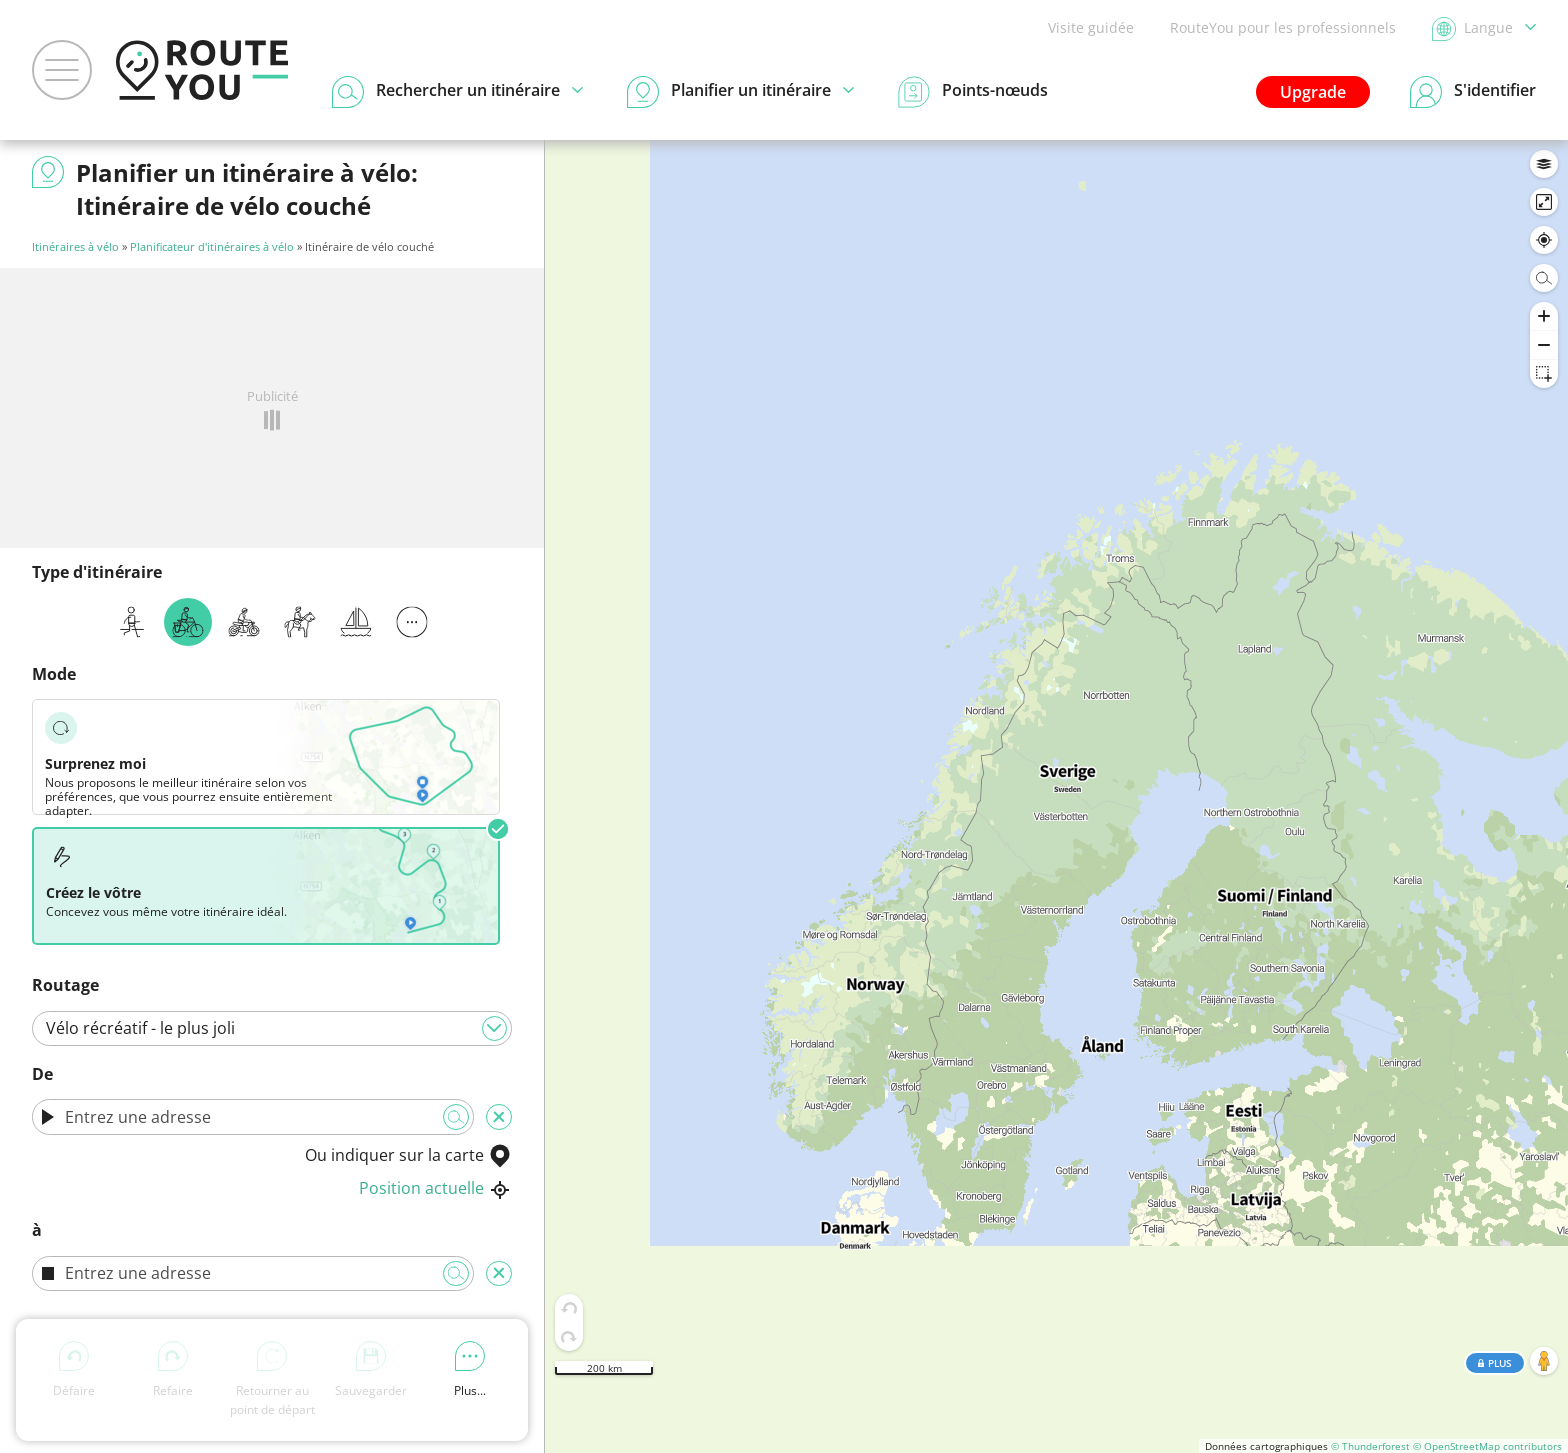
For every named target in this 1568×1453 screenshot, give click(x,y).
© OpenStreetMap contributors (1487, 1446)
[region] (1056, 796)
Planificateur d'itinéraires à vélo (212, 246)
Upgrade (1313, 92)
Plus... (470, 1370)
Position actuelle (435, 1188)
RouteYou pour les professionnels (1283, 27)
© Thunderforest (1370, 1446)
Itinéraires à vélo (75, 246)
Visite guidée (1091, 27)
